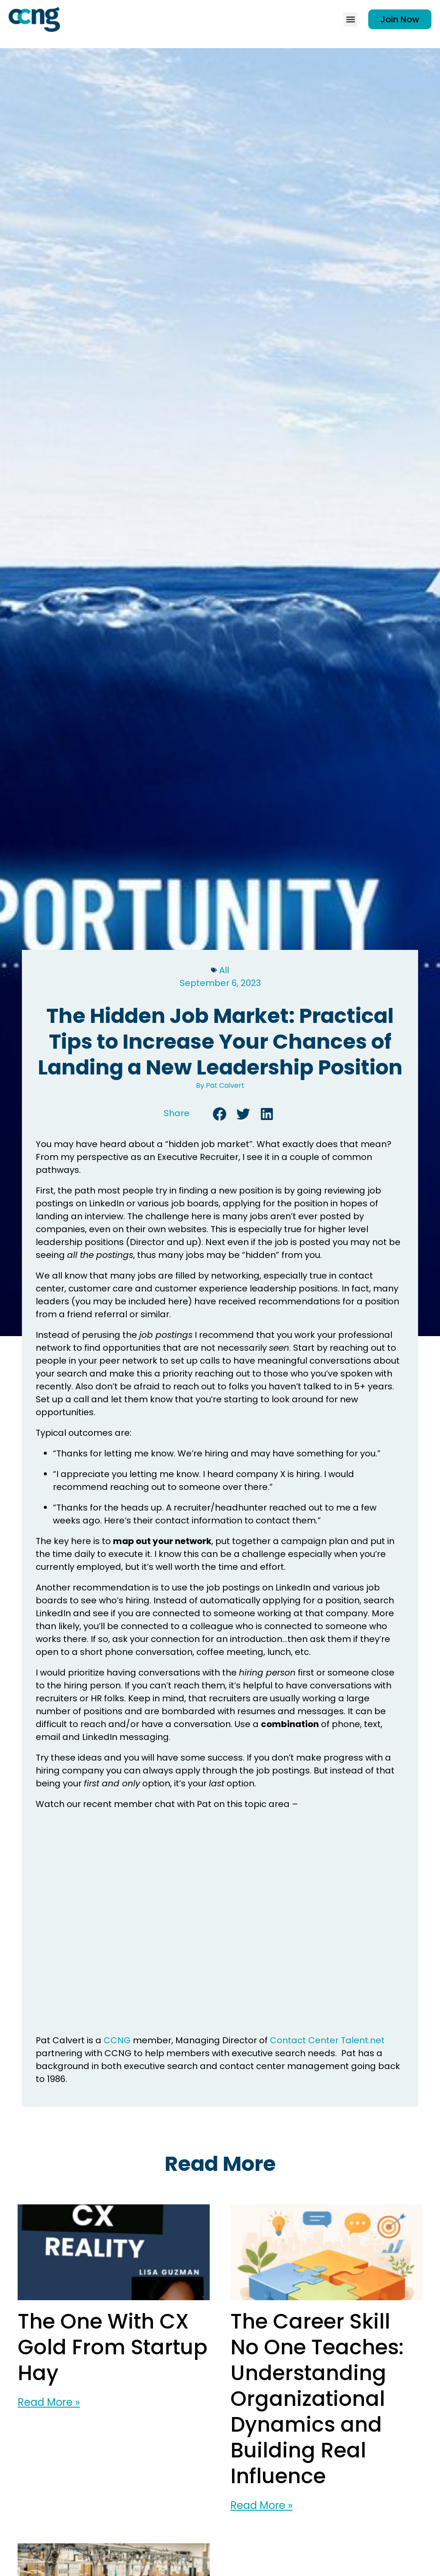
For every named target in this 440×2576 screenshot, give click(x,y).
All (224, 970)
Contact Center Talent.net (327, 2040)
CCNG (117, 2040)
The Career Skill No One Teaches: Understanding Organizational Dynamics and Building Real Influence (317, 2399)
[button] (350, 19)
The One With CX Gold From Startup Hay (113, 2347)
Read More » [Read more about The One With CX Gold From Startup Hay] (49, 2402)
